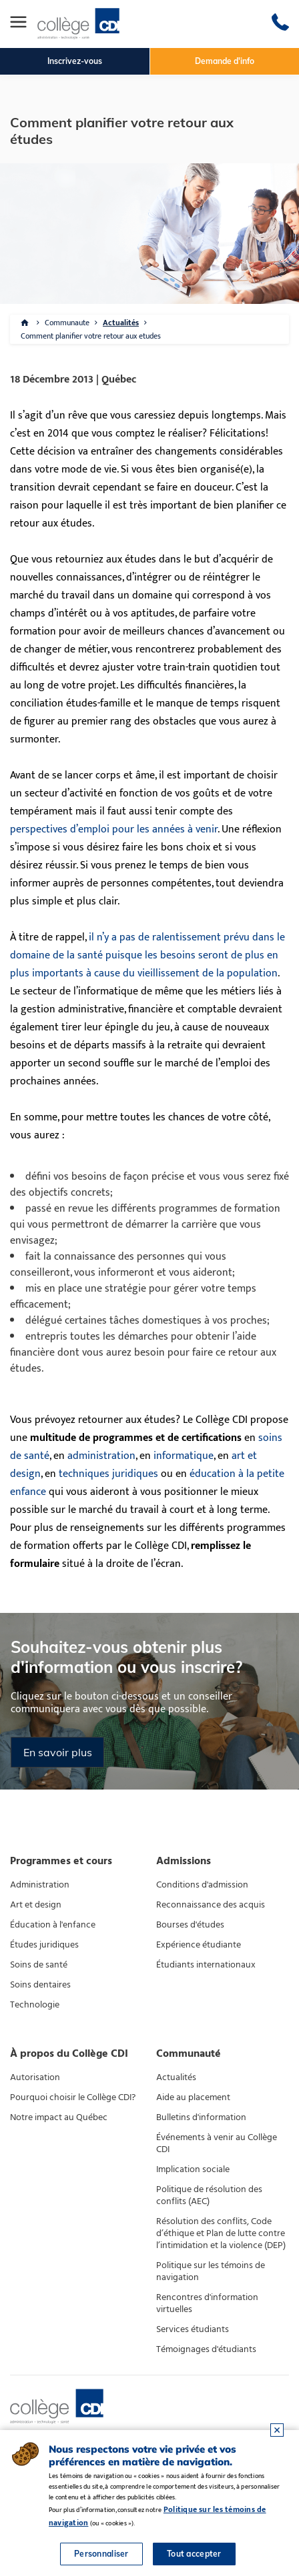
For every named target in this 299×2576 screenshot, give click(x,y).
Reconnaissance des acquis (210, 1905)
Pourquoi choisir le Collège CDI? (72, 2097)
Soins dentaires (40, 1985)
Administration (39, 1885)
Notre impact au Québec (58, 2117)
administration (101, 1456)
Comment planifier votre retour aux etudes (91, 336)
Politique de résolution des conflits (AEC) (209, 2195)
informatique (184, 1456)
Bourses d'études (190, 1925)
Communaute (67, 322)
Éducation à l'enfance (52, 1925)
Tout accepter (194, 2554)
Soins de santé (38, 1965)
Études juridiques (44, 1945)
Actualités (121, 322)
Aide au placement (193, 2097)
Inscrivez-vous (74, 61)
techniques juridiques (108, 1474)
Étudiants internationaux (206, 1965)
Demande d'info (224, 61)
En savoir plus (57, 1752)
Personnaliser (101, 2554)
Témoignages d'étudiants (206, 2349)
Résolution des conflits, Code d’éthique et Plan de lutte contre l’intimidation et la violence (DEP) (221, 2233)
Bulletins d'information (201, 2117)
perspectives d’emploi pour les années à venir (114, 829)
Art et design (35, 1905)
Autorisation (35, 2077)
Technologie (34, 2005)
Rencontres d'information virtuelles (207, 2303)
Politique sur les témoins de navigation (210, 2271)
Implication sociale (193, 2169)
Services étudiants (192, 2329)
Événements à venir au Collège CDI (216, 2143)
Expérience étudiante (198, 1945)
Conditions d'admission (202, 1885)
